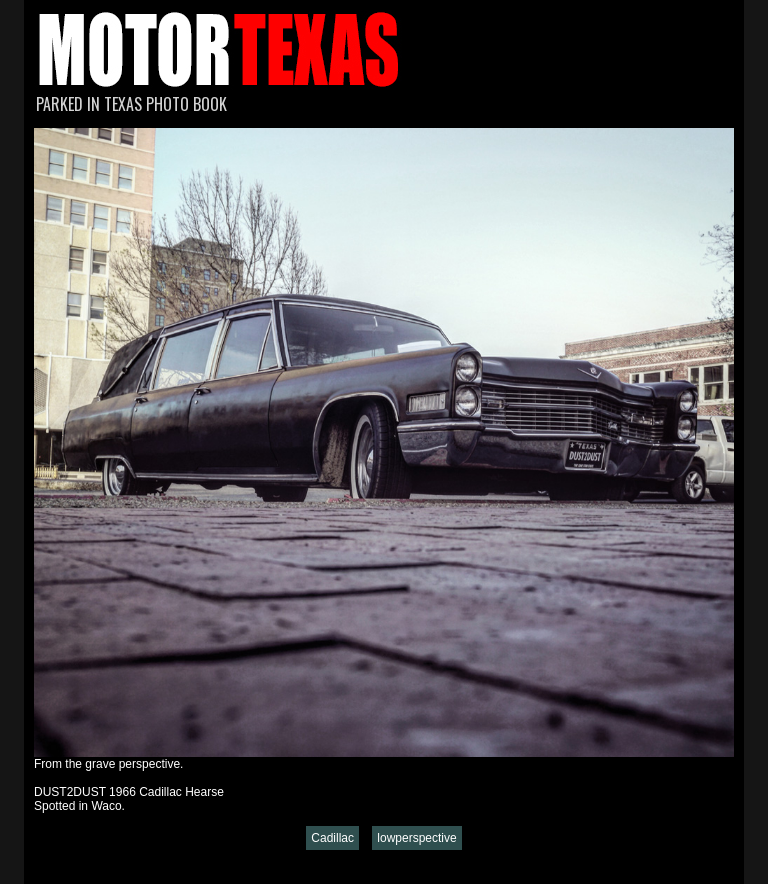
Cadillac (332, 838)
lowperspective (416, 838)
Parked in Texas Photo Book (131, 104)
